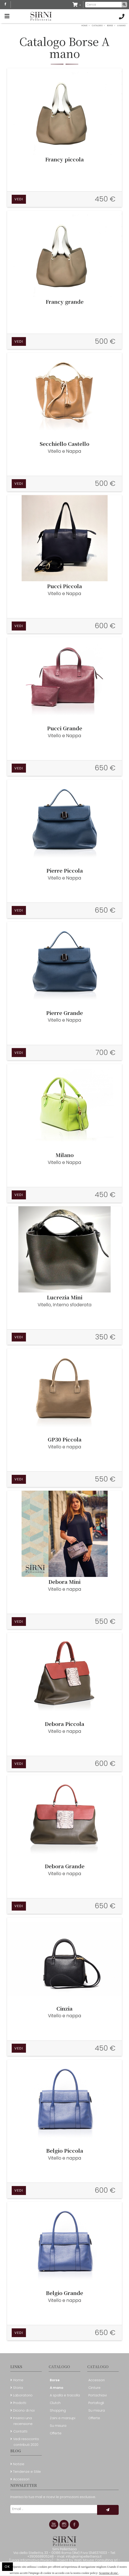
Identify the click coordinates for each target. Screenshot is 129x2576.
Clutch (55, 2403)
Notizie (18, 2464)
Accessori (21, 2479)
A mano (56, 2387)
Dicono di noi (24, 2410)
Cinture (94, 2387)
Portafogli (96, 2403)
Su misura (58, 2425)
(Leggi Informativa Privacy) (31, 2560)
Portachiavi (97, 2395)
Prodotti (19, 2403)
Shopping (58, 2410)
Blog (15, 2450)
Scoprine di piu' (109, 2573)
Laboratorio (23, 2395)
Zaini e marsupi (62, 2418)
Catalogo (59, 2366)
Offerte (56, 2433)
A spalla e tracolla (65, 2395)
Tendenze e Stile (27, 2471)
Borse (55, 2380)
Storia (18, 2387)
